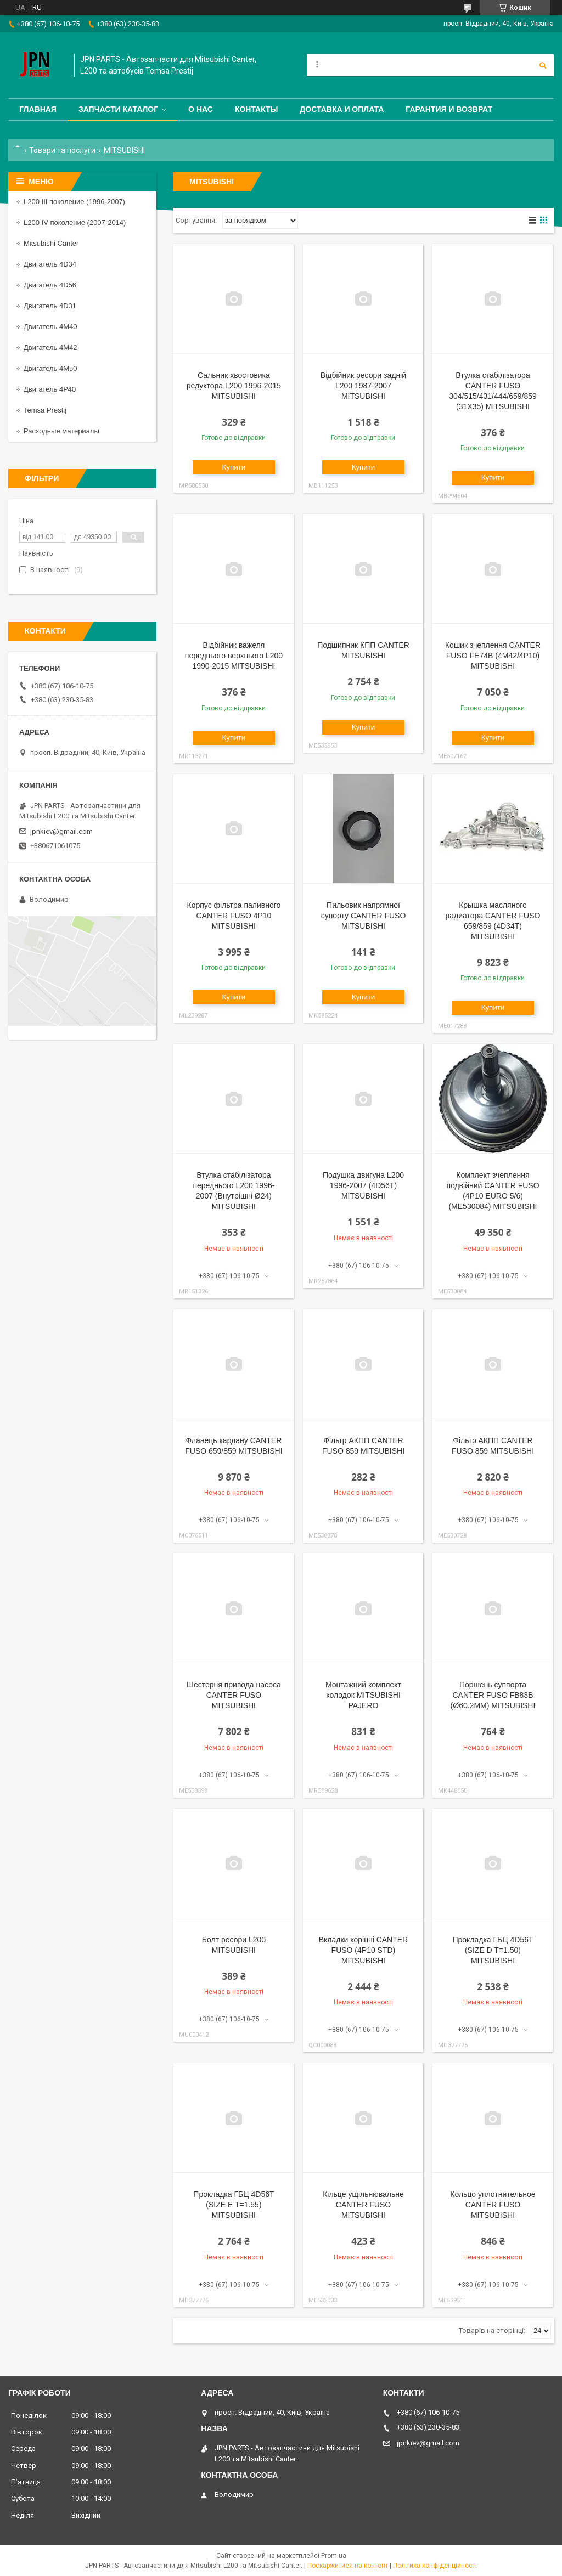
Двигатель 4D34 (50, 264)
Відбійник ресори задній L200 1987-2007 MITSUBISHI (363, 385)
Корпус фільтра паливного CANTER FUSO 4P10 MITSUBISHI (234, 915)
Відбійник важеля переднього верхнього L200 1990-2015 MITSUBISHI (234, 655)
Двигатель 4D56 (50, 285)
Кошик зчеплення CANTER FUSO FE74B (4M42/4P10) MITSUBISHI (493, 655)
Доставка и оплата (342, 109)
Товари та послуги (62, 150)
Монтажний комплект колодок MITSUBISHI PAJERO (363, 1695)
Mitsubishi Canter (51, 243)
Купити (234, 467)
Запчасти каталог (118, 109)
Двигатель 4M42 (50, 347)
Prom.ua (333, 2556)
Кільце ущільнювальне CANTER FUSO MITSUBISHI (363, 2204)
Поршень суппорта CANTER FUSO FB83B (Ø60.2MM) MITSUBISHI (493, 1695)
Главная (38, 109)
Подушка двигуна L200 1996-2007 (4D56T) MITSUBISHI (363, 1185)
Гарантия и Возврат (449, 109)
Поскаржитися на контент (347, 2565)
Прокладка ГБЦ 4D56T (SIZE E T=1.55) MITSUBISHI (233, 2204)
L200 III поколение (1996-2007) (74, 201)
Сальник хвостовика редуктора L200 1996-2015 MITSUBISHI (234, 385)
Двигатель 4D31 (50, 306)
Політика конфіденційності (435, 2565)
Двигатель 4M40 (50, 327)
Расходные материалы (61, 431)
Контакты (256, 109)
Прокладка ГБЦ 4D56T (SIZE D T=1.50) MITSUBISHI (492, 1950)
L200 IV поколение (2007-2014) (75, 222)
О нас (200, 109)
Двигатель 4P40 (50, 389)
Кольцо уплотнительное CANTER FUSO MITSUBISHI (492, 2204)
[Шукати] (543, 65)
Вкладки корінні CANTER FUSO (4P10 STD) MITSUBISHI (363, 1950)
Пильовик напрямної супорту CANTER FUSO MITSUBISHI (363, 915)
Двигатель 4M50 (50, 368)
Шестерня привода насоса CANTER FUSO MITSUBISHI (234, 1695)
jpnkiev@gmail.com (61, 831)
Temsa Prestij (45, 410)
